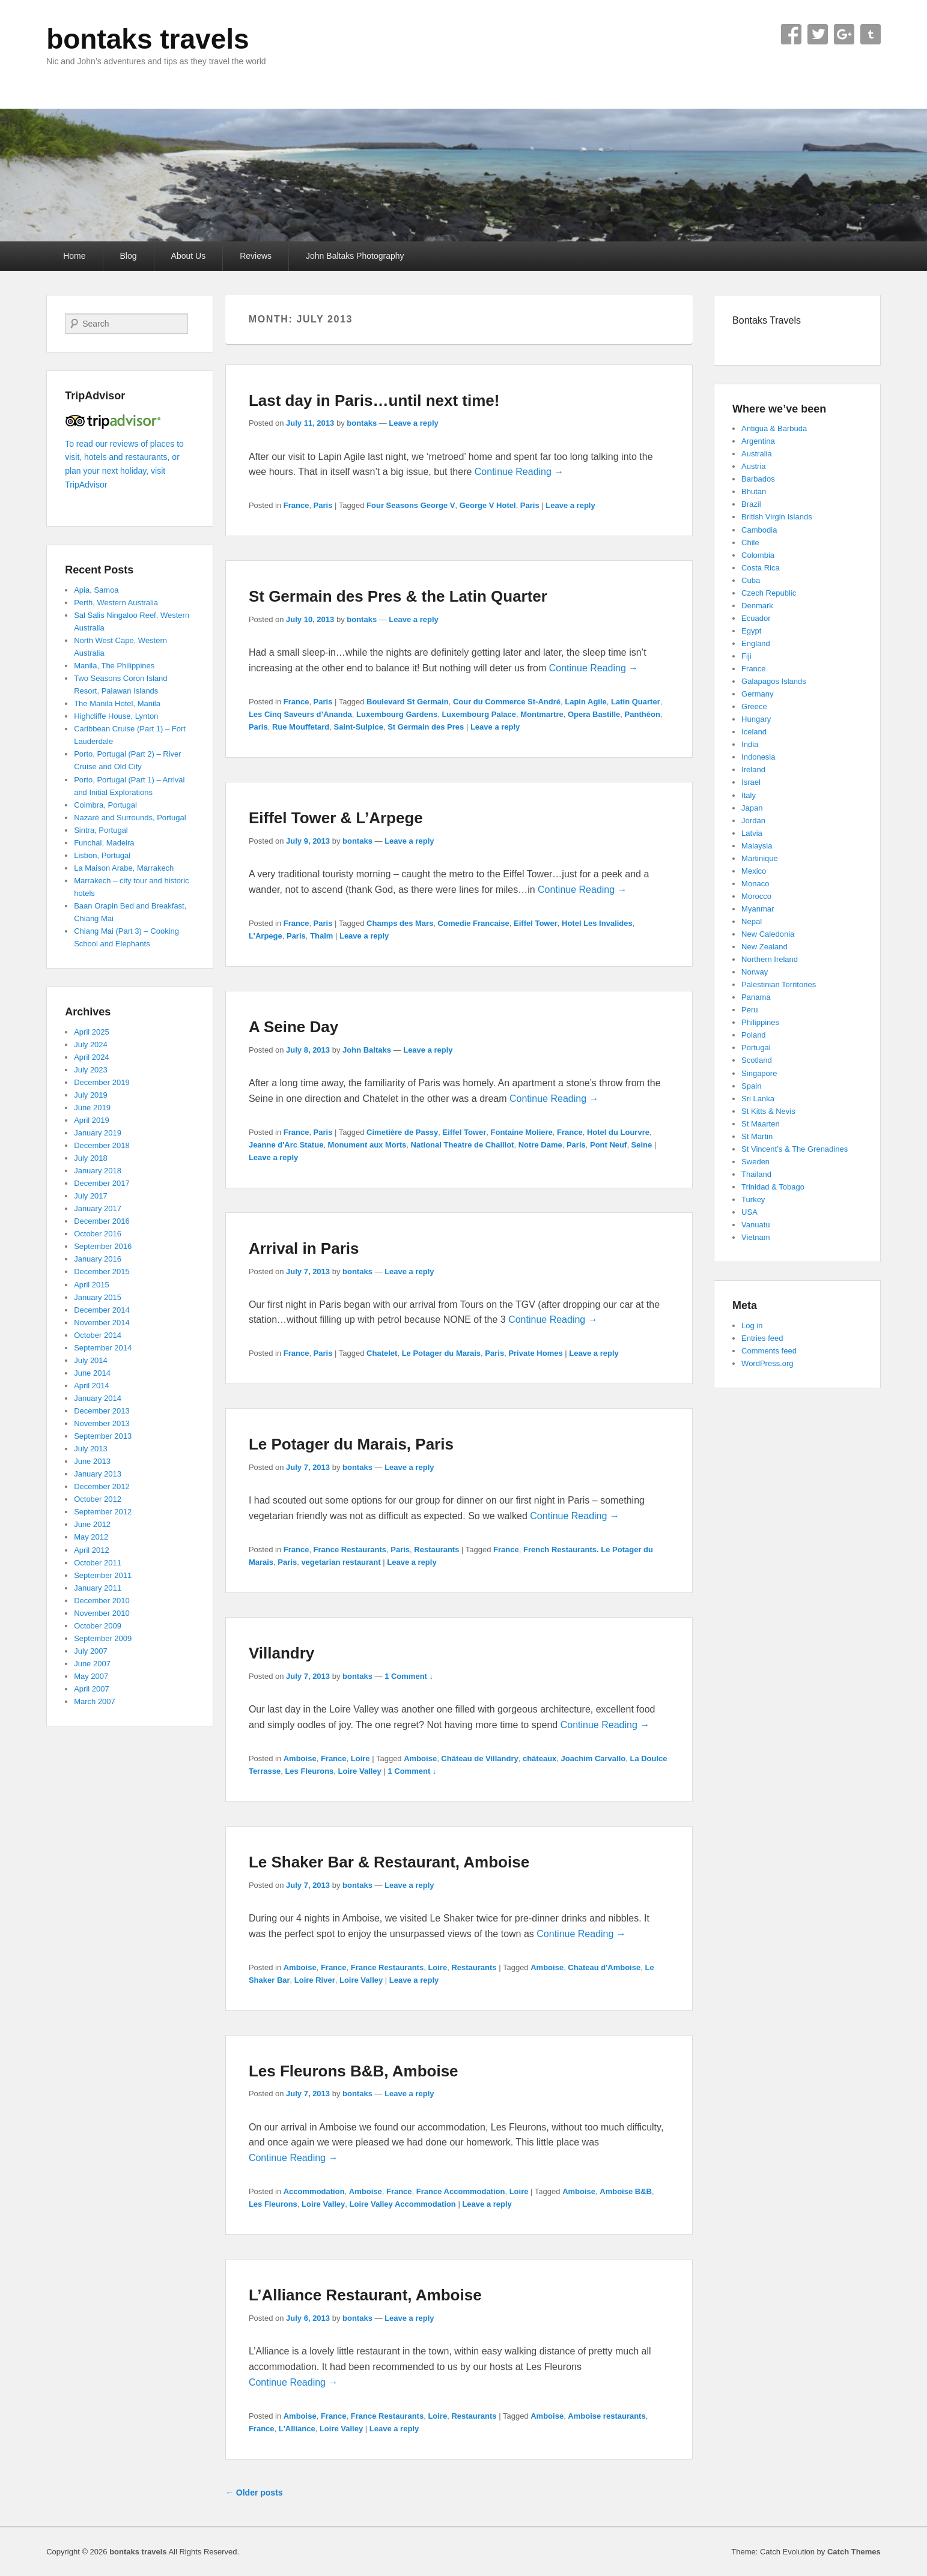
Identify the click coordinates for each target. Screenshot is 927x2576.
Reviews (256, 256)
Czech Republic (768, 592)
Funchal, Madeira (104, 842)
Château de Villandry (479, 1758)
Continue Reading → (519, 472)
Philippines (760, 1022)
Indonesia (758, 756)
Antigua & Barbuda (774, 428)
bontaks (362, 423)
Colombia (757, 555)
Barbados (758, 478)
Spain (751, 1085)
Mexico (753, 870)
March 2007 (94, 1701)
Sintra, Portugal (101, 830)
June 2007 (92, 1663)
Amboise (300, 1758)
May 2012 (91, 1536)
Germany (757, 693)
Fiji (746, 656)
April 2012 (91, 1550)
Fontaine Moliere (522, 1132)
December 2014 (102, 1309)
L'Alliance (297, 2428)
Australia (756, 453)
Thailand (756, 1174)
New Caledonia (767, 934)
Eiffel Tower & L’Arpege (336, 818)
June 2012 (92, 1524)
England (755, 643)
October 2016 (97, 1233)
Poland (753, 1034)
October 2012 (97, 1499)
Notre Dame (540, 1144)
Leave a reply (413, 423)
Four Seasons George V (410, 505)
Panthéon (642, 714)
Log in (751, 1325)
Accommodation (314, 2191)
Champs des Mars (399, 923)
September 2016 (103, 1246)
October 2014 (97, 1335)
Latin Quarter (635, 701)
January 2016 (97, 1258)
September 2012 (103, 1511)
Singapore (759, 1073)
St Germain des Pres (426, 726)
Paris (323, 505)
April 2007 (91, 1688)
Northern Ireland (769, 959)
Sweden (755, 1161)
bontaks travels (147, 39)
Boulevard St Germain (407, 701)
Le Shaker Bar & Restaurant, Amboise (389, 1862)
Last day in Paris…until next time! (374, 401)
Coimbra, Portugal (105, 804)
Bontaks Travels (766, 320)
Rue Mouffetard (300, 726)
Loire (360, 1758)
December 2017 (102, 1183)
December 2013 (102, 1410)
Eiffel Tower (536, 923)
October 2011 (97, 1562)
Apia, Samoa (96, 589)
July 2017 (91, 1195)
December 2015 (102, 1271)
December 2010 (102, 1600)
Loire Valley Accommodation (403, 2204)
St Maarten (760, 1123)
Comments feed (769, 1350)
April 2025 (91, 1031)
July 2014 (91, 1360)
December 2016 (102, 1221)
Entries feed (762, 1338)
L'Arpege (265, 935)
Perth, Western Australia (116, 602)
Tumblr (870, 34)
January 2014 (97, 1398)
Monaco (755, 883)
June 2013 (92, 1461)
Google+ (844, 34)
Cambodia (759, 529)
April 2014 (91, 1385)
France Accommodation (460, 2191)
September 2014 (103, 1347)
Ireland (753, 769)
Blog (128, 256)
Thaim (321, 935)
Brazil (751, 504)
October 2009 (97, 1625)
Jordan (753, 820)
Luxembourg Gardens (396, 714)
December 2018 (102, 1145)
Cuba (750, 580)
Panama (755, 997)
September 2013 (103, 1436)
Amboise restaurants (606, 2415)
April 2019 (91, 1120)
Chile (750, 542)
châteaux (539, 1758)
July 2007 (91, 1650)
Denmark (757, 605)
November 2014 (102, 1322)
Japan (751, 807)
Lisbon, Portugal (102, 855)
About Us (188, 256)
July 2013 (91, 1448)
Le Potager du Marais (441, 1353)
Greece (754, 706)
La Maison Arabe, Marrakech (124, 867)
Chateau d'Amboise (604, 1967)
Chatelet (381, 1353)
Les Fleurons (309, 1771)
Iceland (754, 731)
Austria (753, 466)
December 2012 (102, 1486)
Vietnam (755, 1237)
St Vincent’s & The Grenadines (794, 1148)
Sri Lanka (757, 1098)
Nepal (751, 921)
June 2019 (92, 1107)
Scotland (756, 1060)
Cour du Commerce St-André (507, 701)
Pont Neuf (608, 1144)
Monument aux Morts (367, 1144)
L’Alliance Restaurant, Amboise (365, 2295)
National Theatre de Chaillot (462, 1144)
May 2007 (91, 1676)
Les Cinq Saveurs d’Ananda (300, 714)
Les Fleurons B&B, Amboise (353, 2071)
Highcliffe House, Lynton (116, 716)
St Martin (757, 1136)
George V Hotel (488, 505)
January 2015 (97, 1297)
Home (74, 256)
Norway (754, 971)
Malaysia (756, 845)
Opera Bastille (594, 714)
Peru (749, 1009)
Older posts (254, 2492)
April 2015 (91, 1284)
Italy (748, 795)
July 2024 (91, 1044)
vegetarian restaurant (340, 1562)
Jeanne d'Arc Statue (286, 1144)
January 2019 (97, 1132)
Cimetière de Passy (402, 1132)
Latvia (751, 833)
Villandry (281, 1653)
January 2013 (97, 1473)
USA (749, 1212)
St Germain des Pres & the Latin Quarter (398, 596)
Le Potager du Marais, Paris (351, 1444)
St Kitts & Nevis (768, 1111)
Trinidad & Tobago (772, 1186)
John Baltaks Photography (355, 256)
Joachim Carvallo (593, 1758)
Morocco (756, 896)
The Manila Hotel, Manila (117, 703)
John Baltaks (366, 1049)
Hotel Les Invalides (597, 923)
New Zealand (764, 946)
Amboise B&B (626, 2191)
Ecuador (755, 618)
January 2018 (97, 1170)
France (296, 505)
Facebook (791, 34)
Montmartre (542, 714)
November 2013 (102, 1423)
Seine (641, 1144)
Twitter (817, 34)
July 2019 (91, 1094)
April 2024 (91, 1057)
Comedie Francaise (473, 923)
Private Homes (535, 1353)
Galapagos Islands (773, 681)
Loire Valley (359, 1771)
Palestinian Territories (778, 984)
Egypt (751, 630)
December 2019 (102, 1082)
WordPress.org (767, 1363)
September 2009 (103, 1638)
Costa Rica (760, 567)
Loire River (314, 1980)
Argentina (758, 441)
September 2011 (103, 1575)
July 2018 (91, 1158)
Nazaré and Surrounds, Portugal (130, 817)
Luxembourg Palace (479, 714)
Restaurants (436, 1549)
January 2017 (97, 1208)
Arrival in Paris (304, 1248)
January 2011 (97, 1587)
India (749, 744)
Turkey (753, 1199)
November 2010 (102, 1613)
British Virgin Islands (776, 516)
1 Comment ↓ (408, 1676)
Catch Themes (854, 2551)
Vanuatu (755, 1224)
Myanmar (757, 908)
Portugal (755, 1047)
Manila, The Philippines (114, 665)
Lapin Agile (586, 701)
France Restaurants (350, 1549)
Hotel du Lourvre (618, 1132)
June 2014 (92, 1372)
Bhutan (753, 491)
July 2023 (91, 1069)
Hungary (756, 719)
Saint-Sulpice (358, 726)
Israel (751, 782)
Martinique (759, 858)
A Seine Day (293, 1027)
